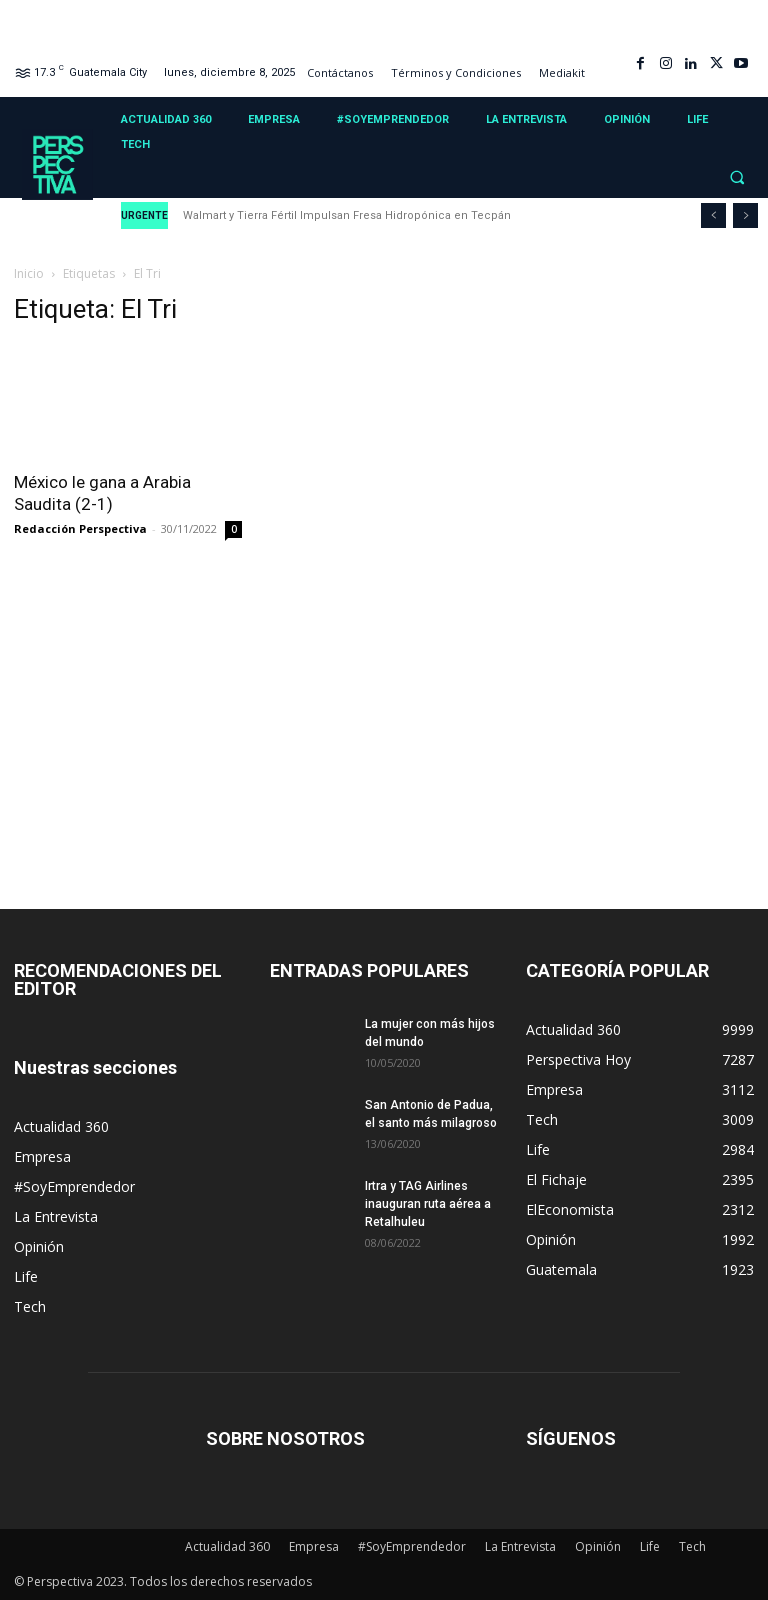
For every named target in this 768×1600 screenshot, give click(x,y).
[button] (737, 178)
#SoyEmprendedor (74, 1186)
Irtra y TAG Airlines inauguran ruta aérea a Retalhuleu (428, 1204)
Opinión (39, 1246)
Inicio (29, 273)
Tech (30, 1306)
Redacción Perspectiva (80, 528)
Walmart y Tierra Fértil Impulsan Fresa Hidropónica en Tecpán (347, 215)
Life (26, 1276)
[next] (745, 215)
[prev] (713, 215)
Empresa (42, 1156)
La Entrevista (56, 1216)
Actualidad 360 (61, 1126)
